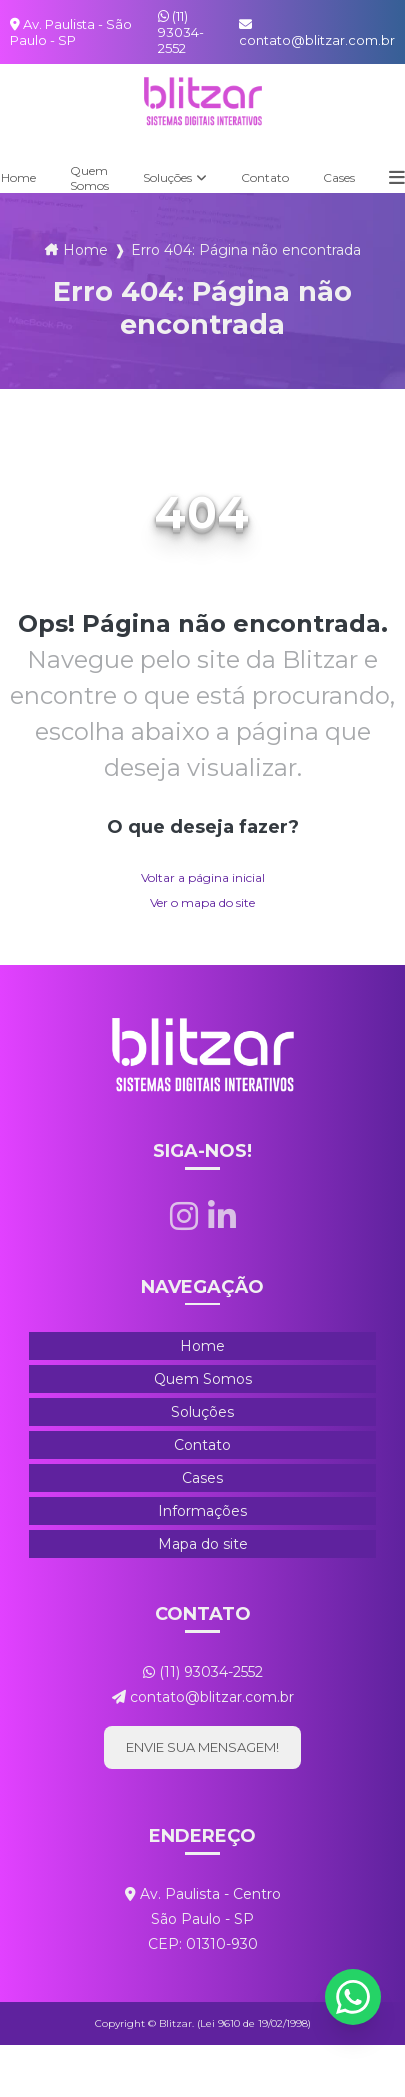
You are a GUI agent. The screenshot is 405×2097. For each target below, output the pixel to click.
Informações (202, 1511)
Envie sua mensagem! (202, 1747)
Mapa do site (203, 1544)
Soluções (167, 177)
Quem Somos (89, 178)
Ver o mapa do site (202, 902)
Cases (339, 177)
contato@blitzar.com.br (317, 33)
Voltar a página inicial (203, 877)
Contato (265, 177)
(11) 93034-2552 (181, 32)
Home (85, 250)
